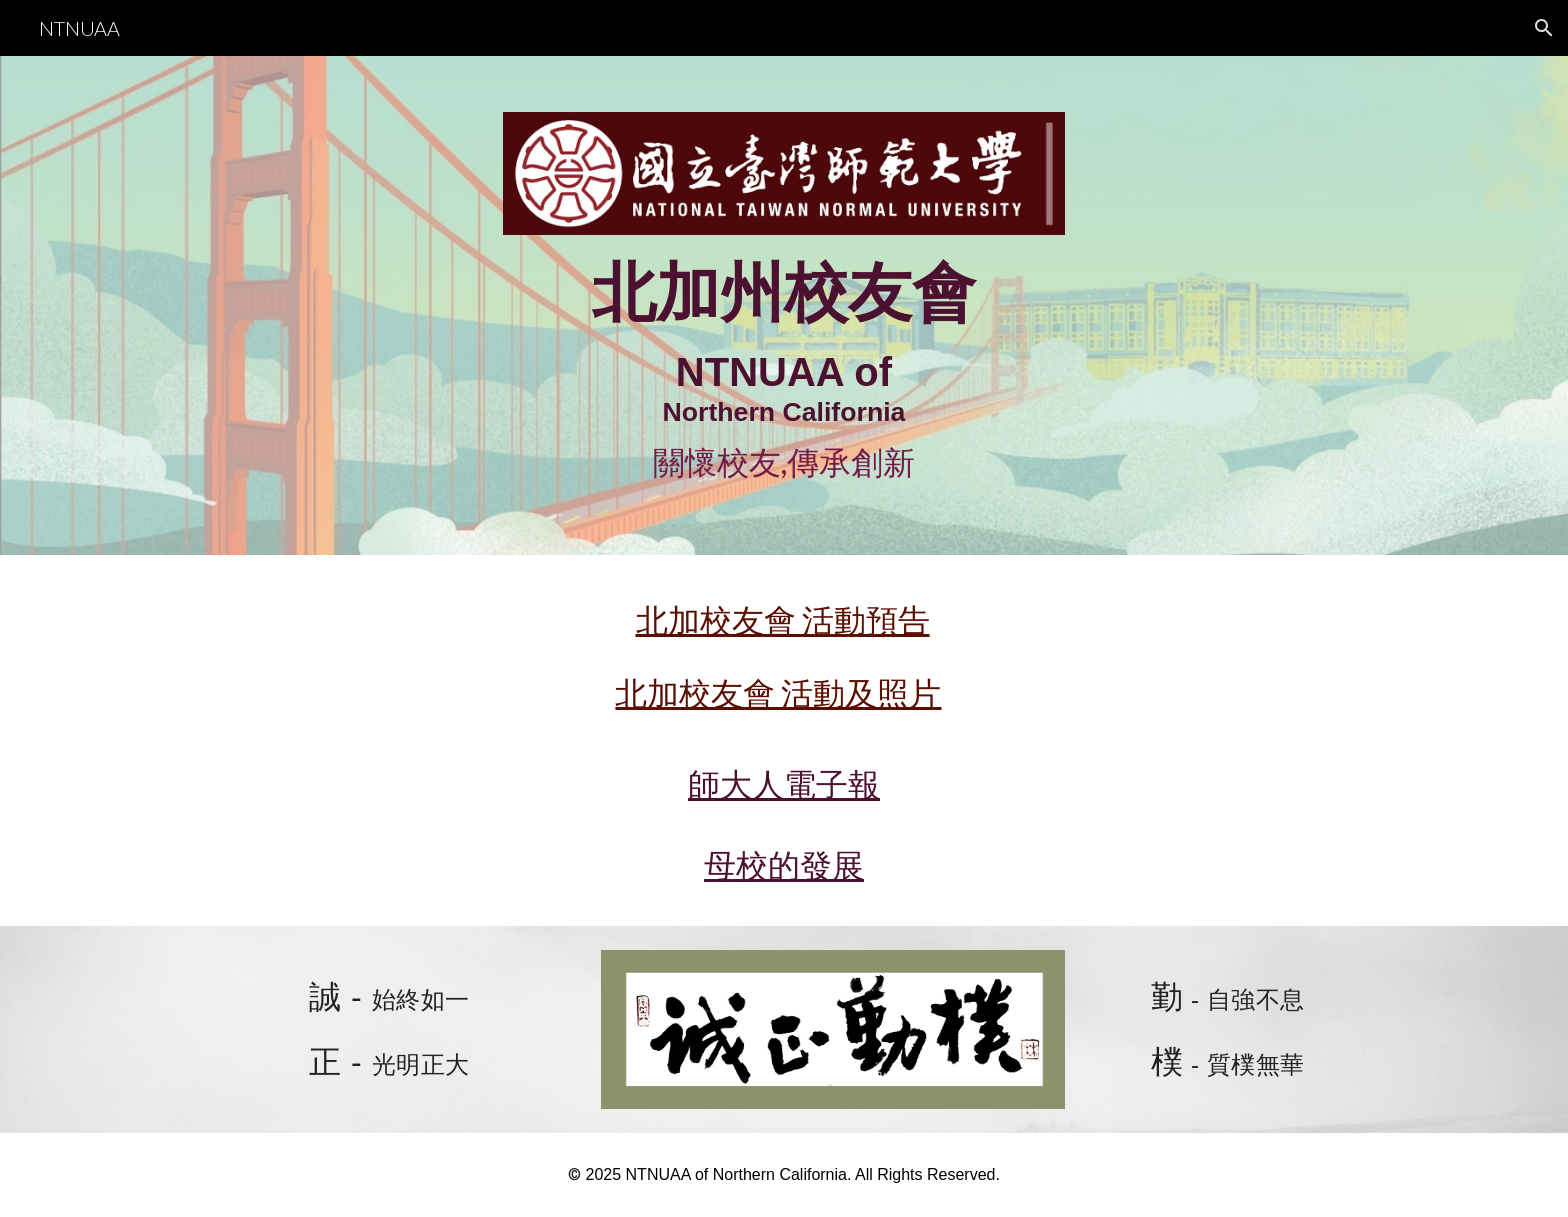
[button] (1544, 28)
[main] (291, 138)
